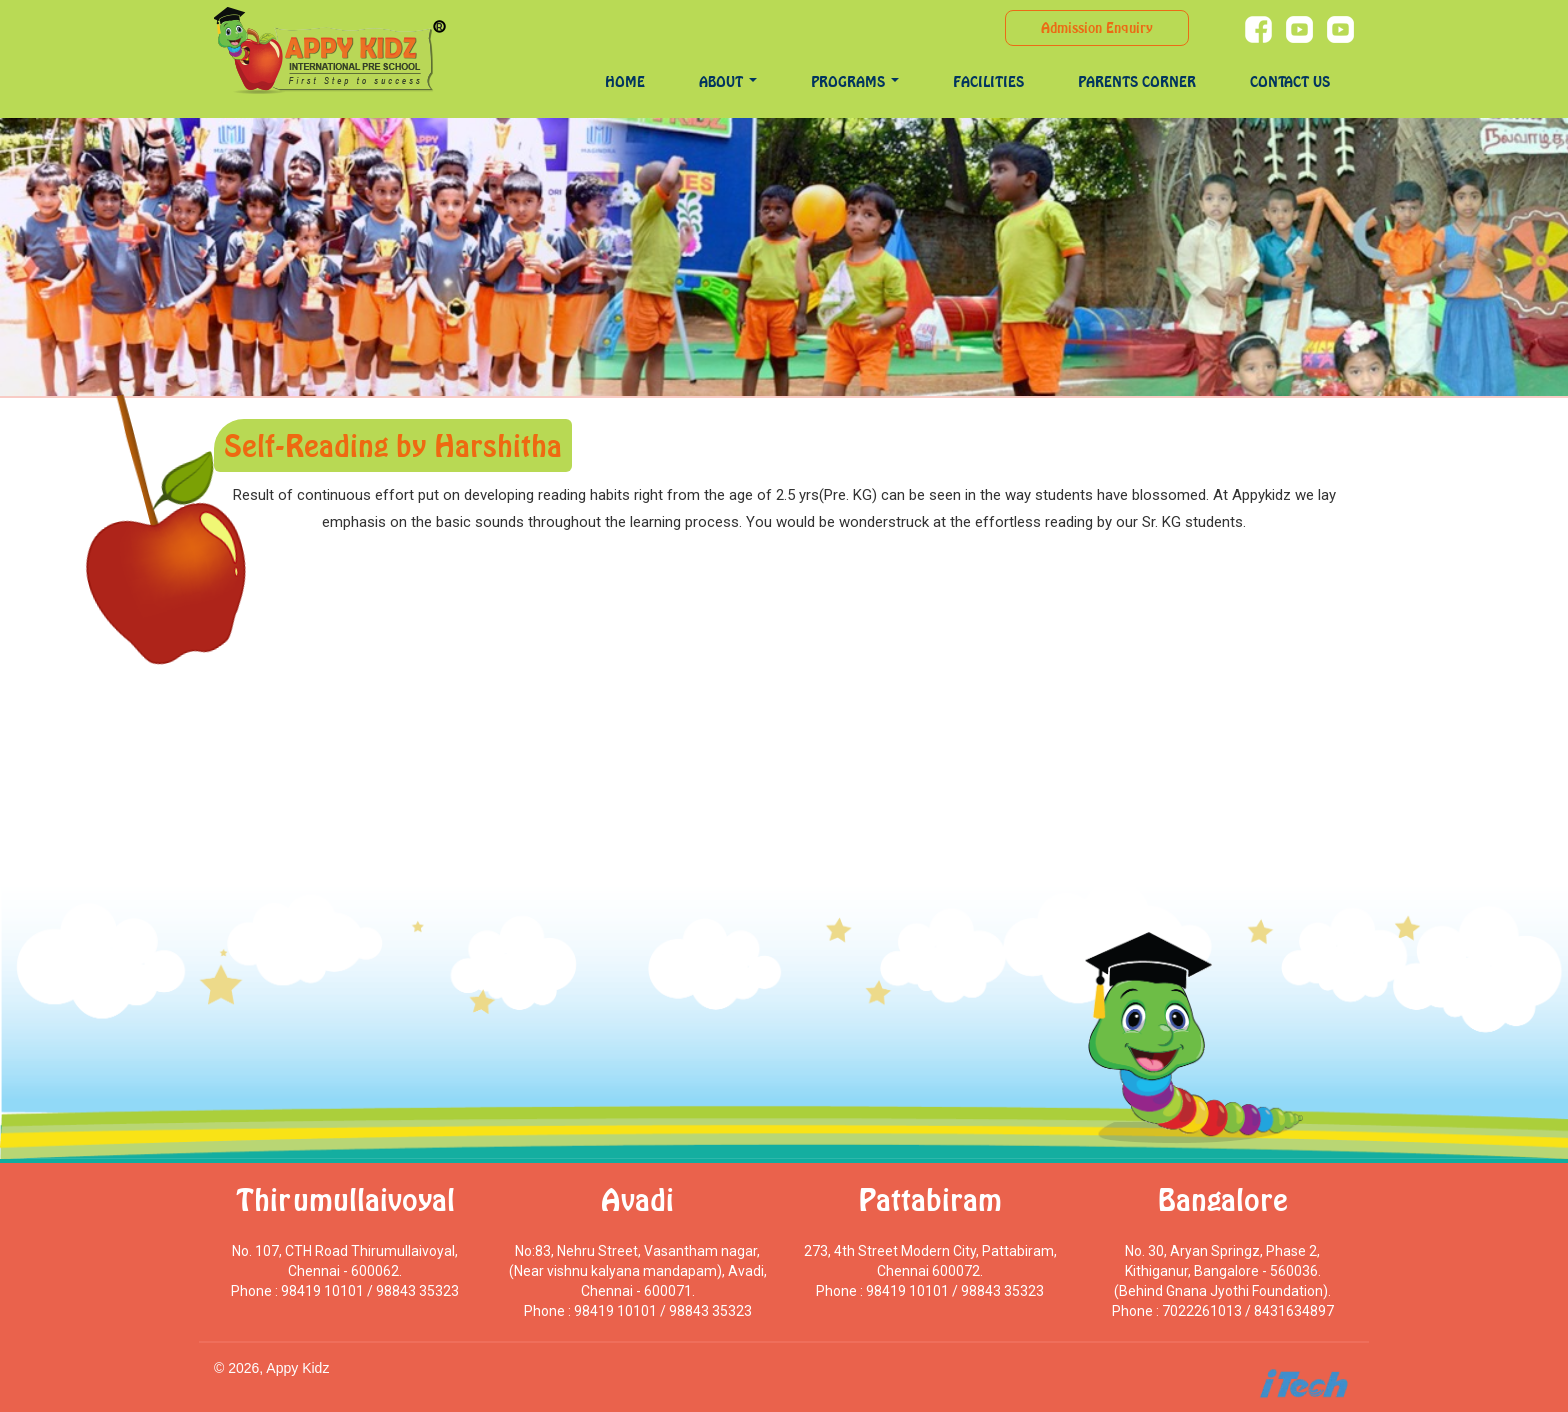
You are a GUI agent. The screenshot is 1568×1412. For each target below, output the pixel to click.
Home (625, 81)
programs (855, 81)
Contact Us (1290, 81)
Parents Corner (1137, 81)
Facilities (988, 81)
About (728, 81)
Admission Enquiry (1097, 27)
